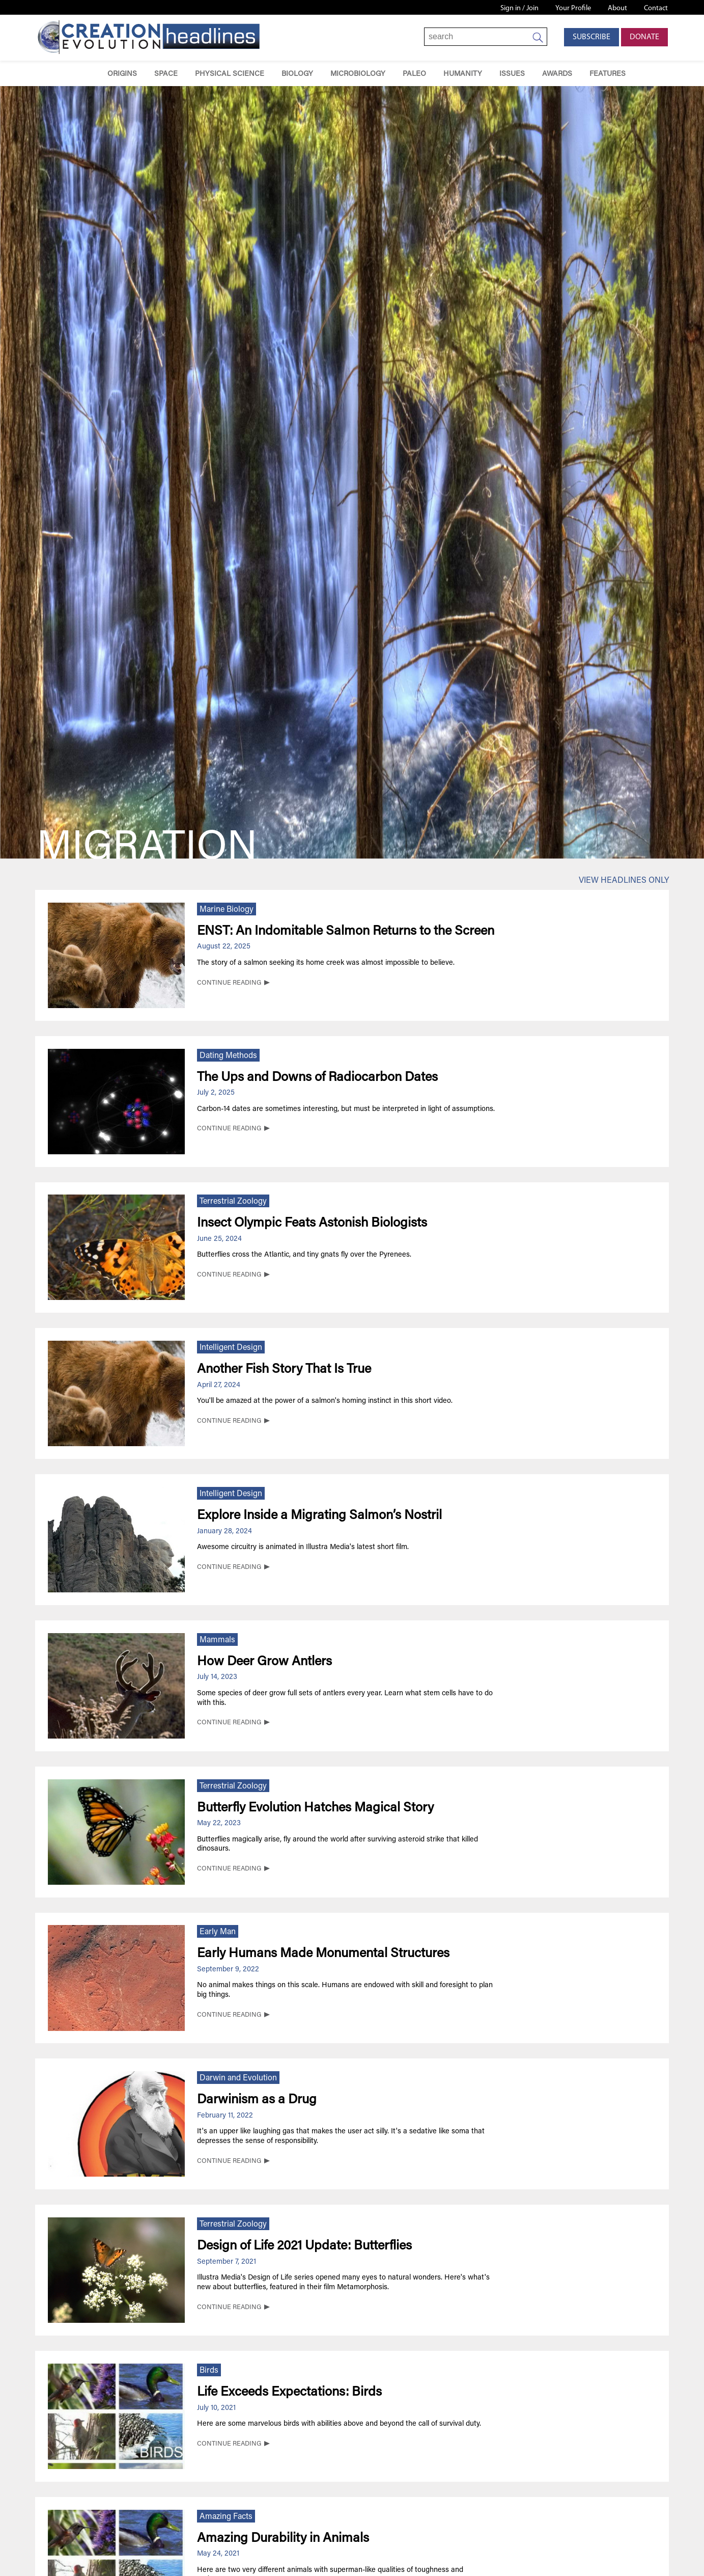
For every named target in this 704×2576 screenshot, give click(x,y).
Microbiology (357, 74)
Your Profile (573, 8)
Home (84, 73)
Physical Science (229, 74)
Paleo (414, 74)
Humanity (462, 74)
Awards (557, 74)
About (617, 8)
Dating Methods (228, 1056)
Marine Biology (227, 910)
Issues (512, 74)
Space (166, 74)
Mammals (217, 1640)
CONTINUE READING (229, 983)
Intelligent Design (231, 1348)
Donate (644, 37)
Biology (297, 74)
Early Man (218, 1932)
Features (607, 74)
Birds (209, 2371)
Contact (656, 8)
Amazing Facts (226, 2517)
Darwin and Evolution (238, 2078)
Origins (122, 74)
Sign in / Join (519, 8)
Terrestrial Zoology (233, 1202)
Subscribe (591, 37)
